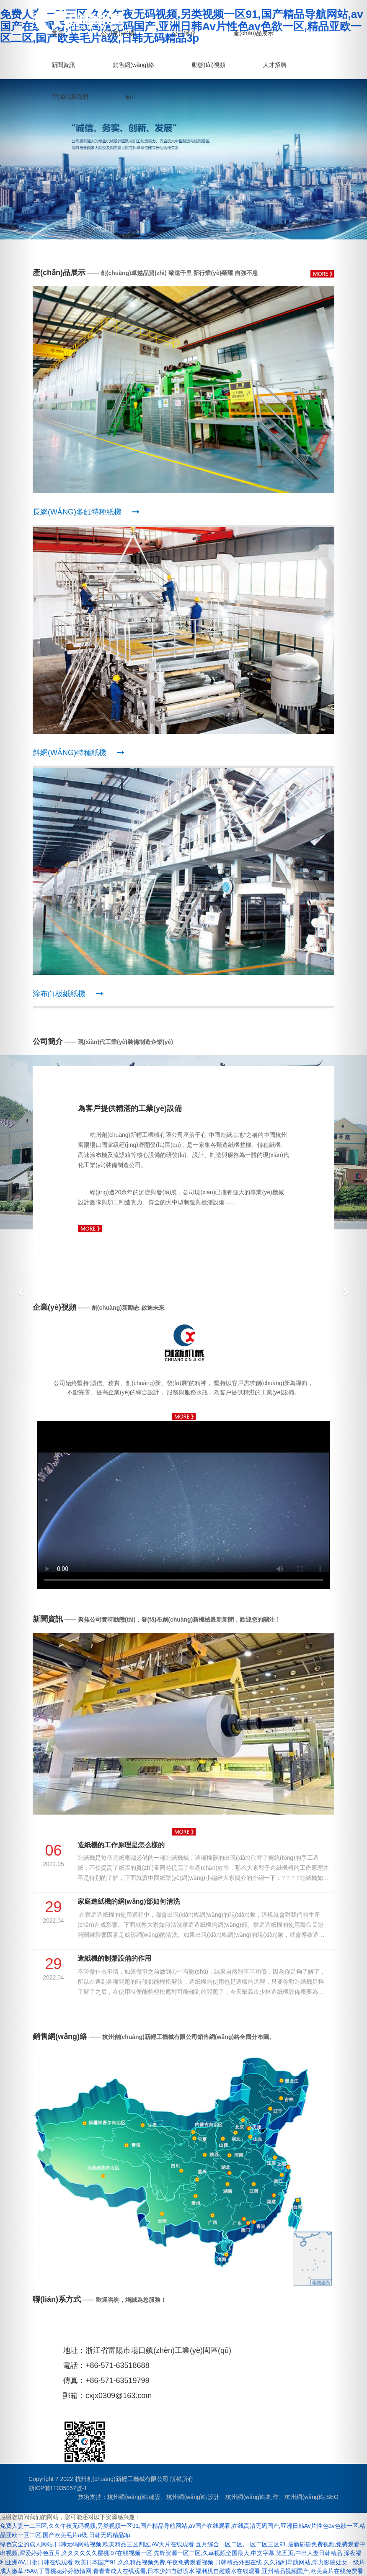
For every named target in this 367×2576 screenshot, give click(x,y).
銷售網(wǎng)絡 (133, 64)
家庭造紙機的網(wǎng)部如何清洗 (129, 1901)
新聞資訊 (63, 64)
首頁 (57, 32)
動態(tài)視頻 (208, 64)
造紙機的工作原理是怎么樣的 (121, 1844)
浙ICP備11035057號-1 (57, 2488)
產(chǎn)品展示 (253, 32)
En (129, 96)
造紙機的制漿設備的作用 (114, 1958)
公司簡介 (184, 32)
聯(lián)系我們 (70, 96)
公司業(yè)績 (117, 32)
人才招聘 (275, 64)
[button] (18, 1288)
